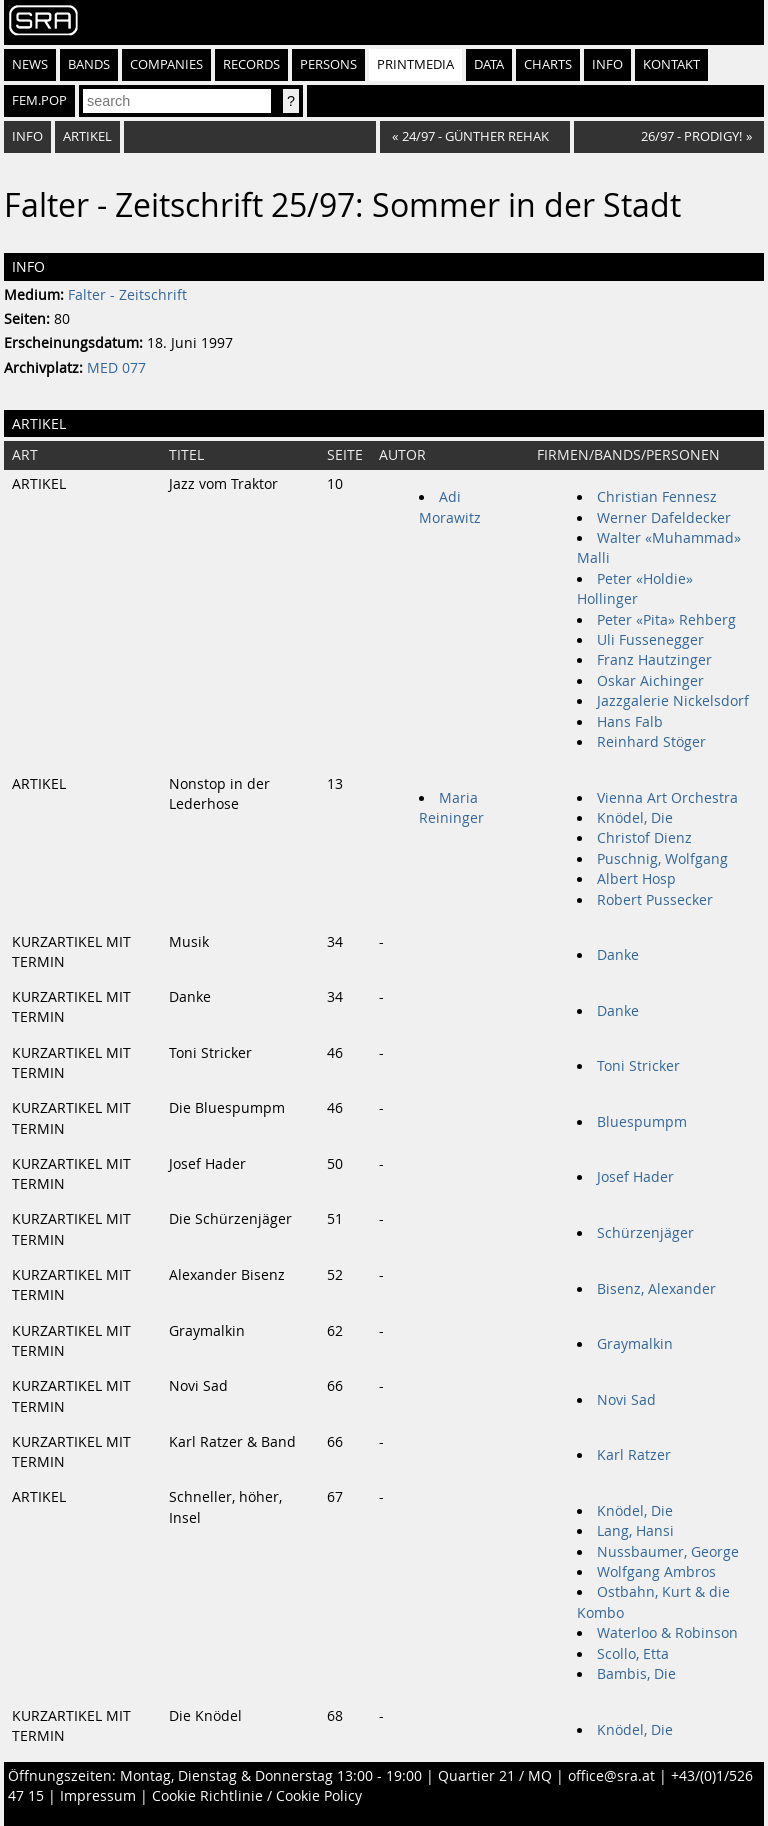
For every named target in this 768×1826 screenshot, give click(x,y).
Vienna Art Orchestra (667, 798)
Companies (166, 64)
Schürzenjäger (645, 1233)
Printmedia (415, 64)
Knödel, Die (635, 818)
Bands (89, 64)
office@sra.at (611, 1776)
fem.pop (39, 100)
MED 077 (116, 368)
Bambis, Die (636, 1674)
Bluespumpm (642, 1122)
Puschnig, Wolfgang (662, 859)
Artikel (87, 136)
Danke (618, 955)
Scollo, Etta (633, 1654)
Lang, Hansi (635, 1531)
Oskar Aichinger (650, 681)
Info (607, 64)
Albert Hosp (636, 879)
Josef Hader (635, 1177)
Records (251, 64)
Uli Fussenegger (650, 640)
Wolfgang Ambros (656, 1572)
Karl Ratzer (634, 1455)
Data (489, 64)
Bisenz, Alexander (656, 1289)
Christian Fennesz (657, 497)
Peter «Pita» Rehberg (666, 620)
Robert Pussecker (655, 900)
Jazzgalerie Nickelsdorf (673, 701)
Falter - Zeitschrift (127, 295)
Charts (548, 64)
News (30, 64)
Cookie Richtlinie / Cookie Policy (257, 1796)
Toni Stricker (638, 1066)
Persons (328, 64)
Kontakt (671, 64)
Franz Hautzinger (654, 660)
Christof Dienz (644, 838)
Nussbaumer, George (668, 1552)
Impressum (98, 1796)
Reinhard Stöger (651, 742)
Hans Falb (630, 722)
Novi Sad (626, 1400)
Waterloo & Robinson (667, 1633)
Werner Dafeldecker (664, 518)
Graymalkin (635, 1344)
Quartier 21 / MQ (495, 1776)
